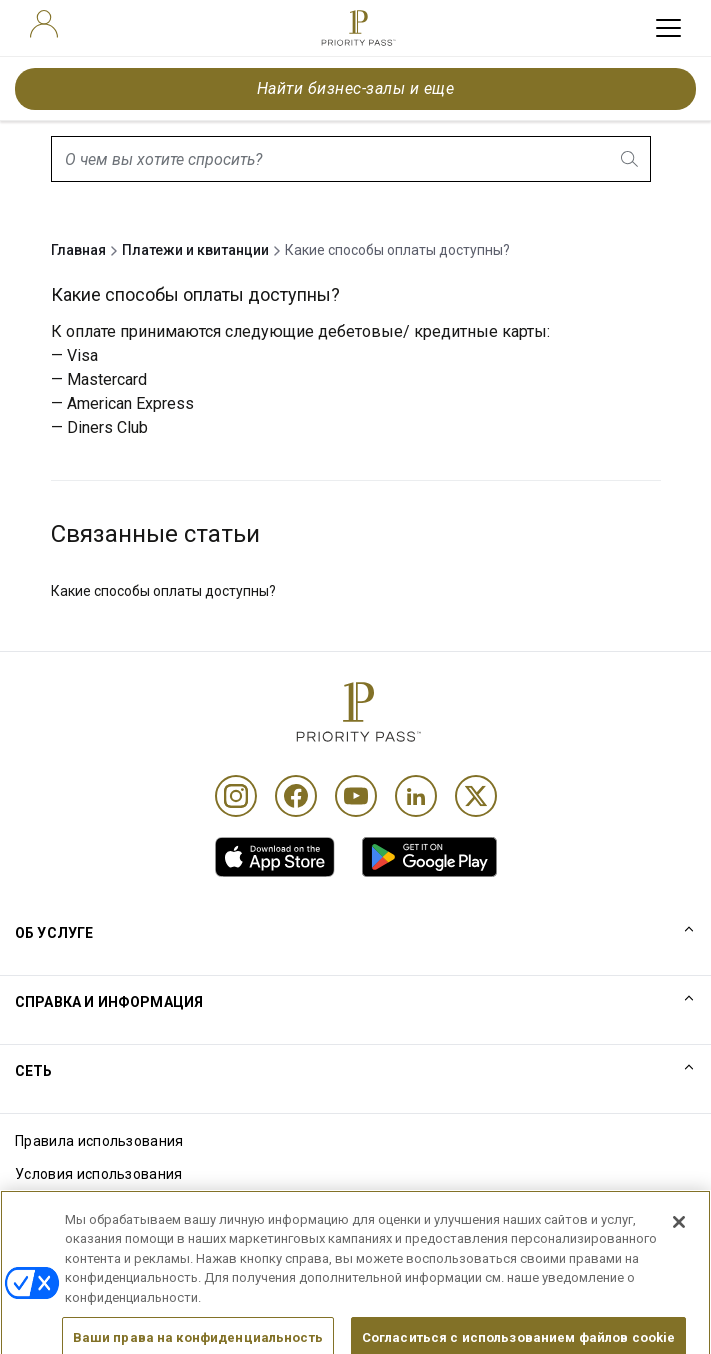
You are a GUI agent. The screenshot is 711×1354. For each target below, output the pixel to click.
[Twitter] (476, 796)
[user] (44, 24)
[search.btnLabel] (631, 159)
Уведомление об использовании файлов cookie (178, 1207)
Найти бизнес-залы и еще (355, 88)
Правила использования (99, 1141)
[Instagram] (236, 796)
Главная (78, 250)
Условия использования (99, 1174)
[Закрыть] (679, 1247)
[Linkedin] (416, 796)
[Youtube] (356, 796)
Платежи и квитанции (195, 250)
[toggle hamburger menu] (668, 28)
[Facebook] (296, 796)
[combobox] (351, 159)
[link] (275, 857)
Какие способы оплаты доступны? (163, 591)
